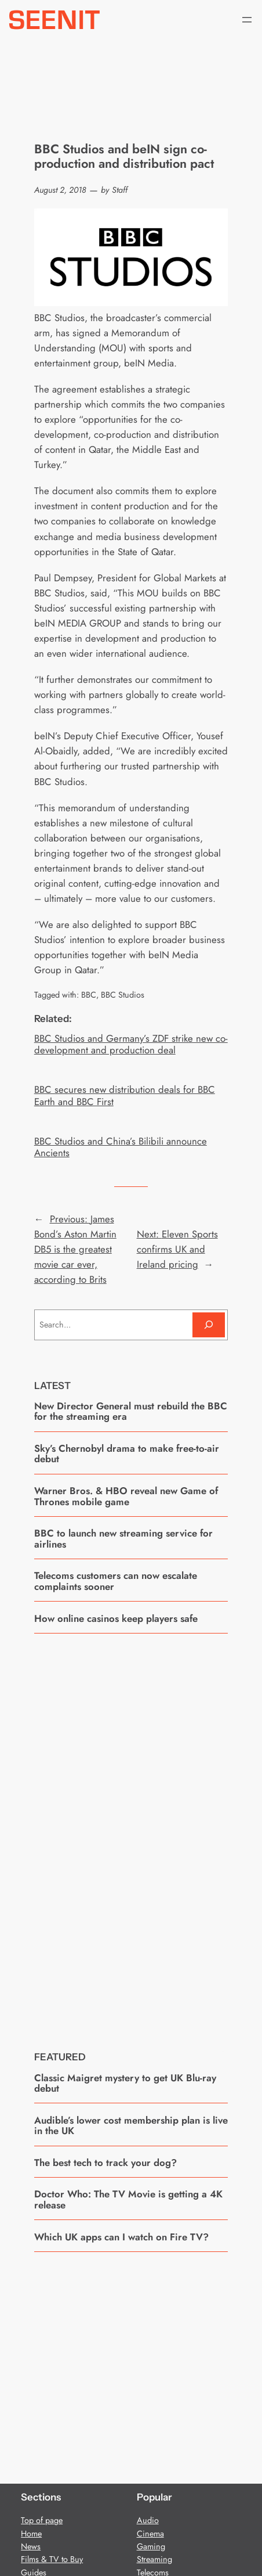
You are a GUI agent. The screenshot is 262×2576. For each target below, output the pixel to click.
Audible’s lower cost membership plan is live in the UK (131, 2125)
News (31, 2546)
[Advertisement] (131, 1833)
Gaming (151, 2546)
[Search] (208, 1324)
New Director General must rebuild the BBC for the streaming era (130, 1411)
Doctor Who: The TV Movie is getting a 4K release (128, 2199)
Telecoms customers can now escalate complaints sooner (115, 1581)
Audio (148, 2520)
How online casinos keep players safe (116, 1618)
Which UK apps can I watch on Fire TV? (121, 2237)
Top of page (42, 2520)
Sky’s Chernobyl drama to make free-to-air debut (126, 1454)
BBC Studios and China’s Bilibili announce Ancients (120, 1147)
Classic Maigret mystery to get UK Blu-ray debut (125, 2083)
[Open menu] (247, 20)
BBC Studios (122, 995)
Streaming (154, 2559)
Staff (120, 190)
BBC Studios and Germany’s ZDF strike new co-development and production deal (131, 1044)
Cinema (150, 2533)
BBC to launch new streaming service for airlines (123, 1538)
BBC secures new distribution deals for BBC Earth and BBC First (124, 1095)
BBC (88, 995)
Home (31, 2533)
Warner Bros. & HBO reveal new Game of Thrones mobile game (126, 1496)
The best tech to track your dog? (105, 2162)
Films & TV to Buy (52, 2559)
